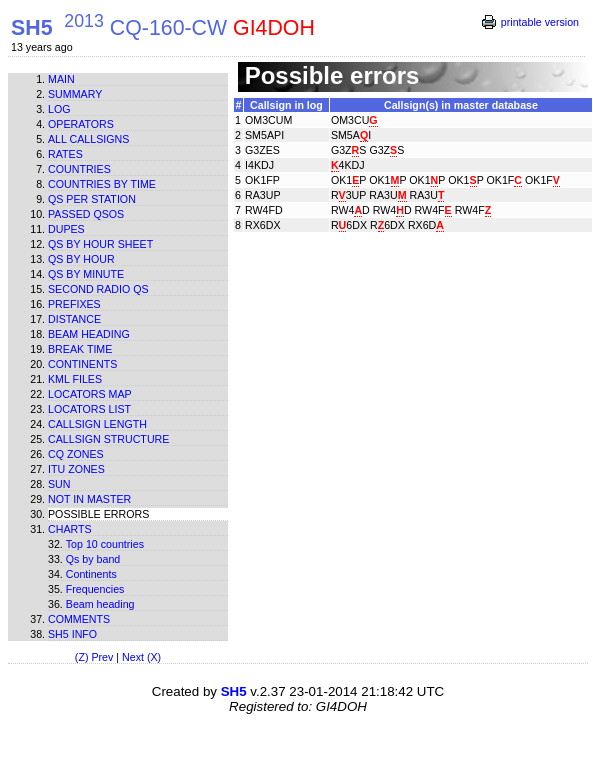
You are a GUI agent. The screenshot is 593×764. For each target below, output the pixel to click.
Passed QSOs (86, 214)
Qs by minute (86, 274)
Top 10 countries (105, 544)
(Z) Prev (94, 657)
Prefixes (74, 304)
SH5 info (72, 634)
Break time (80, 349)
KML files (75, 379)
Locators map (90, 394)
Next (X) (141, 657)
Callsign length (97, 424)
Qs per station (92, 199)
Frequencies (95, 589)
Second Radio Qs (98, 289)
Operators (81, 124)
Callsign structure (108, 439)
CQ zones (76, 454)
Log (59, 109)
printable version (540, 22)
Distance (74, 319)
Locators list (89, 409)
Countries (79, 169)
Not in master (89, 499)
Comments (79, 619)
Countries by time (102, 184)
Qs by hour (81, 259)
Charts (70, 529)
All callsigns (88, 139)
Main (61, 79)
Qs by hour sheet (100, 244)
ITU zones (76, 469)
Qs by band (93, 559)
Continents (82, 364)
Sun (59, 484)
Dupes (66, 229)
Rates (65, 154)
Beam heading (89, 334)
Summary (75, 94)
